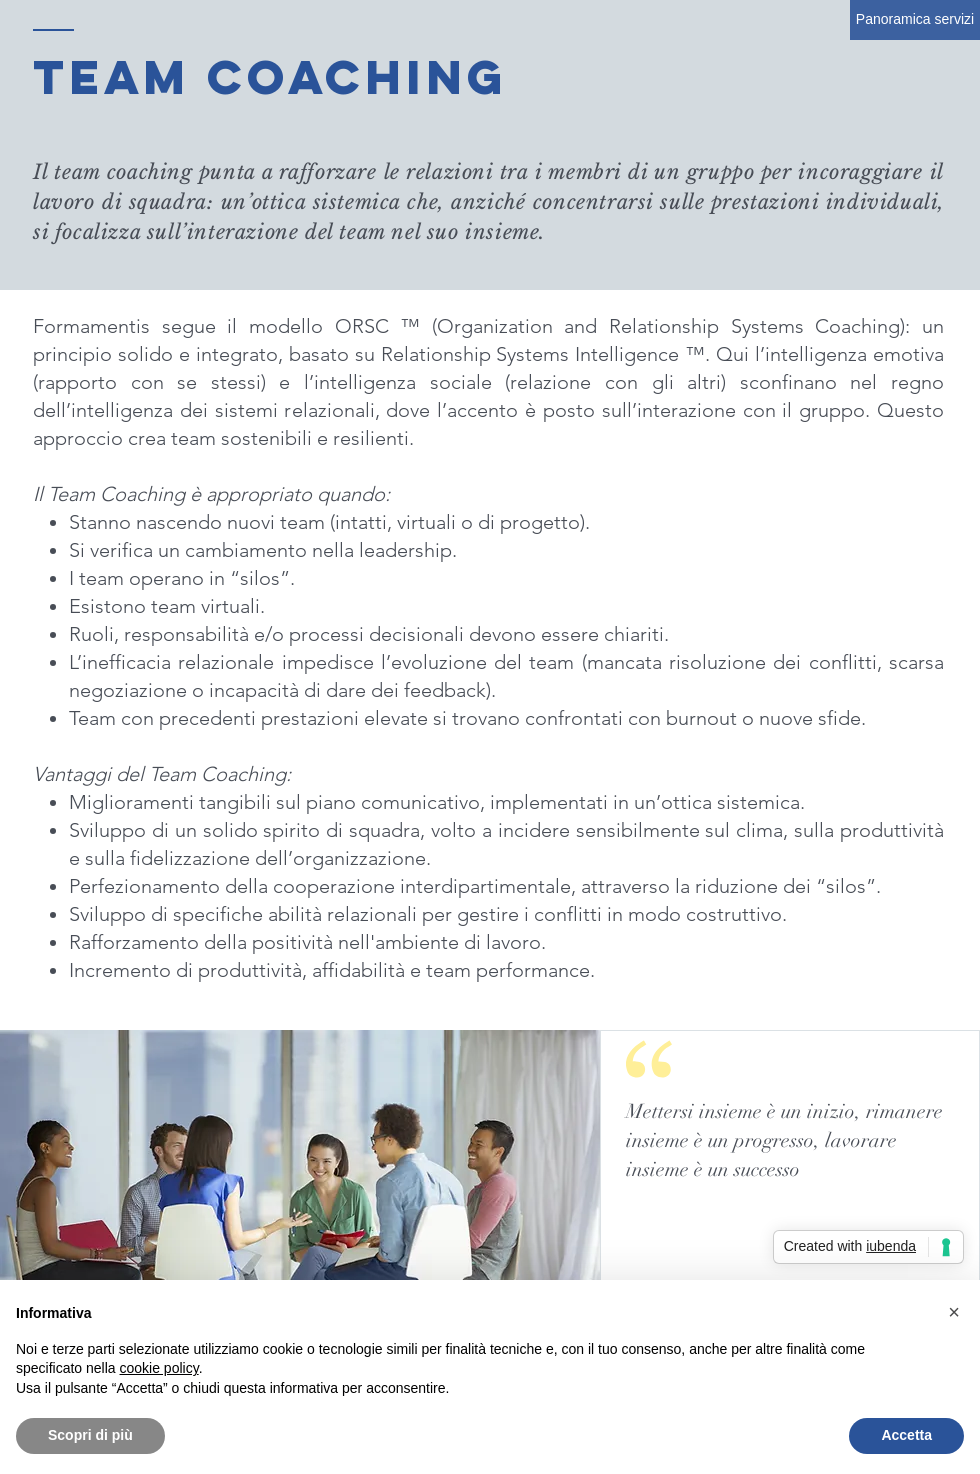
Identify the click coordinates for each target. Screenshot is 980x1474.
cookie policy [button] (159, 1368)
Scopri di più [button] (90, 1435)
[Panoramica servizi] (915, 20)
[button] (954, 1312)
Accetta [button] (906, 1435)
